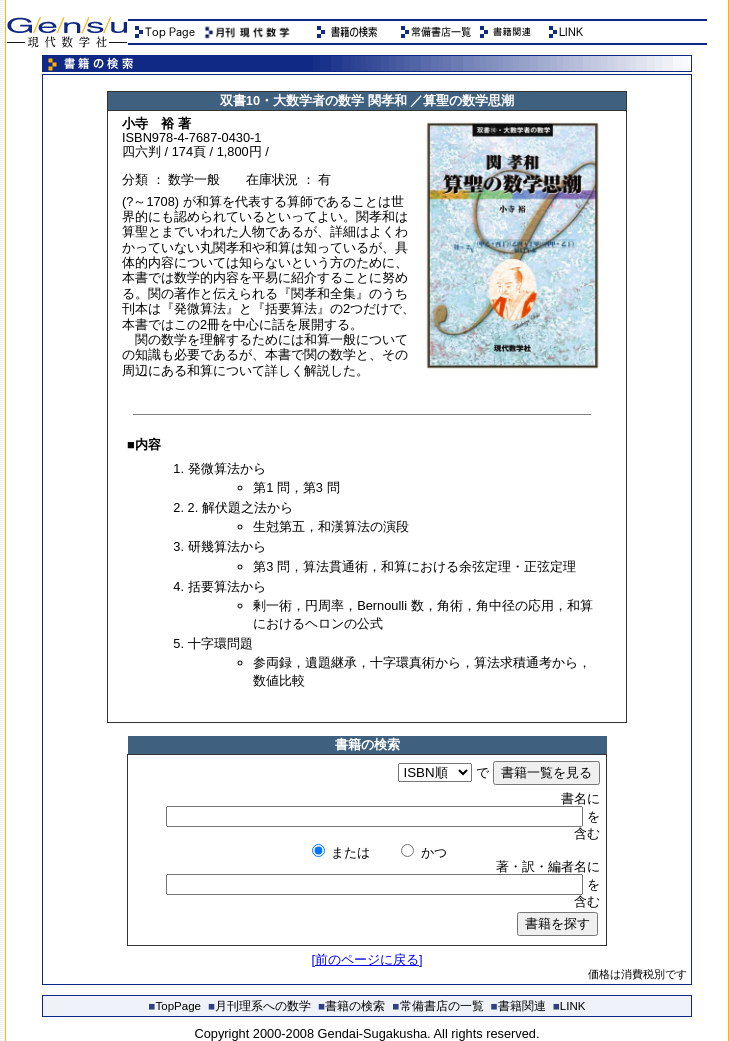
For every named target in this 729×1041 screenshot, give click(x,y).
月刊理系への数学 (259, 1006)
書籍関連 (518, 1006)
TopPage (175, 1006)
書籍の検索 (351, 1006)
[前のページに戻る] (366, 959)
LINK (569, 1006)
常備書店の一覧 (438, 1006)
